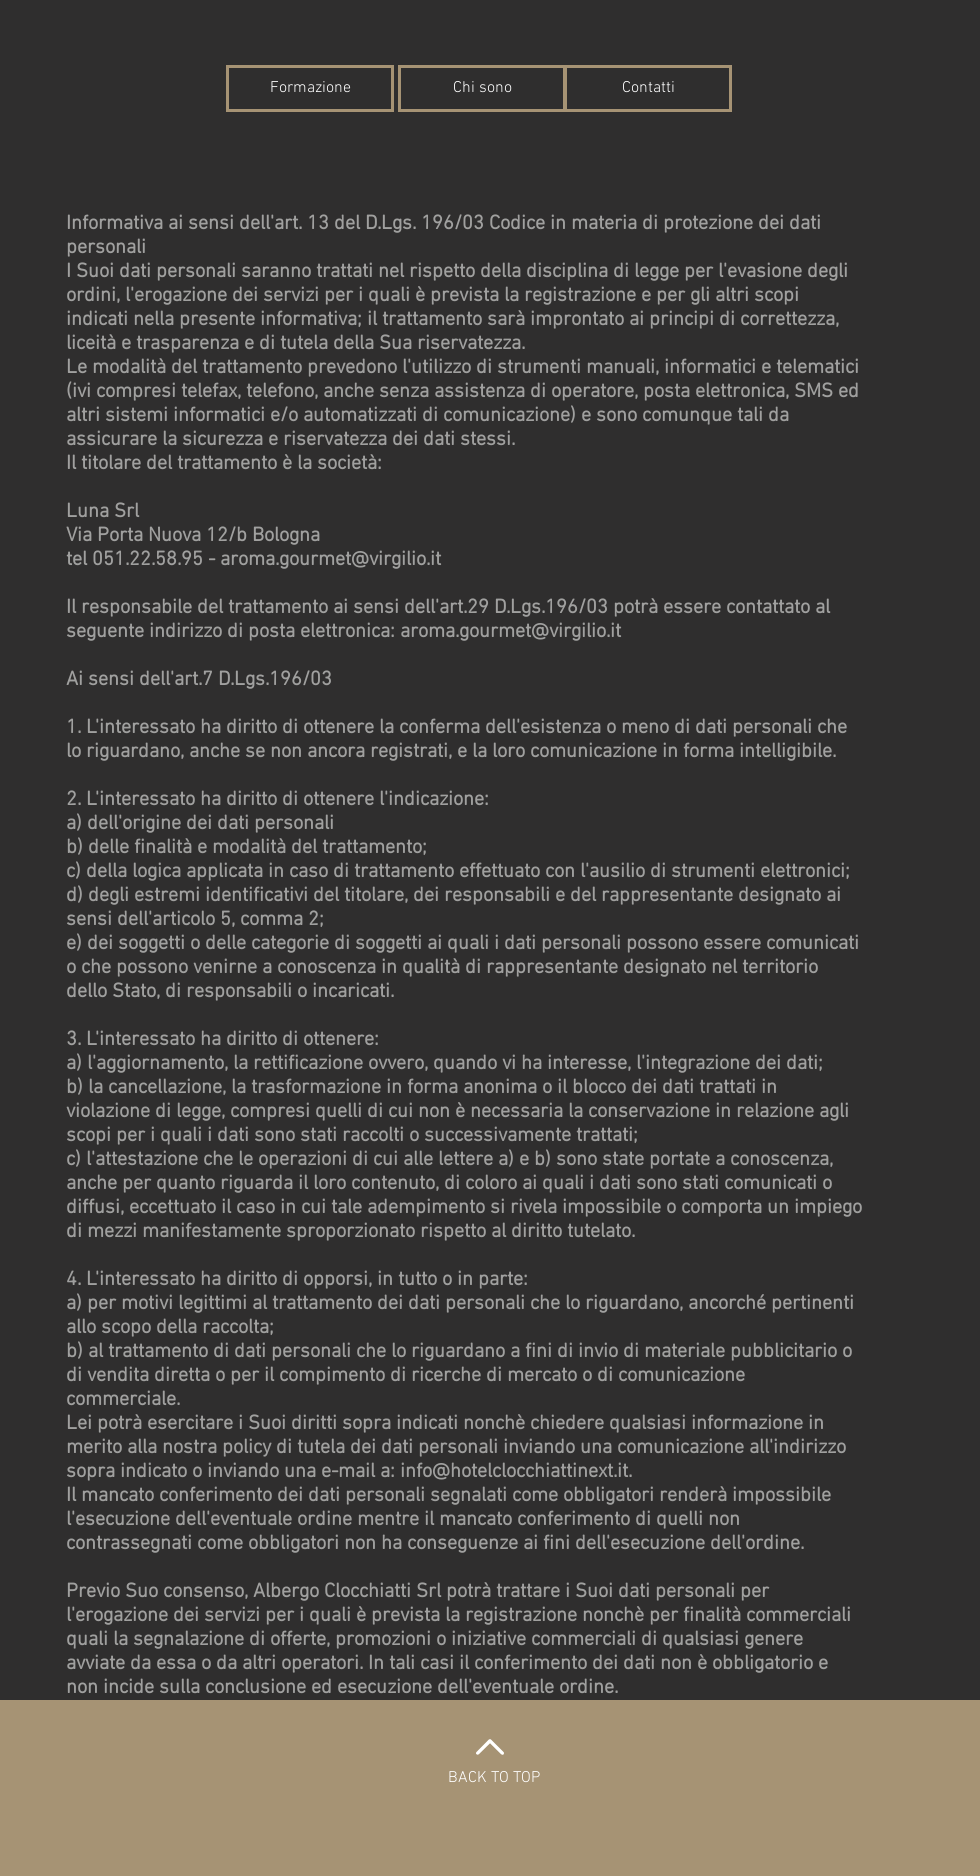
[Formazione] (310, 88)
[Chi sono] (482, 88)
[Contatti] (648, 88)
